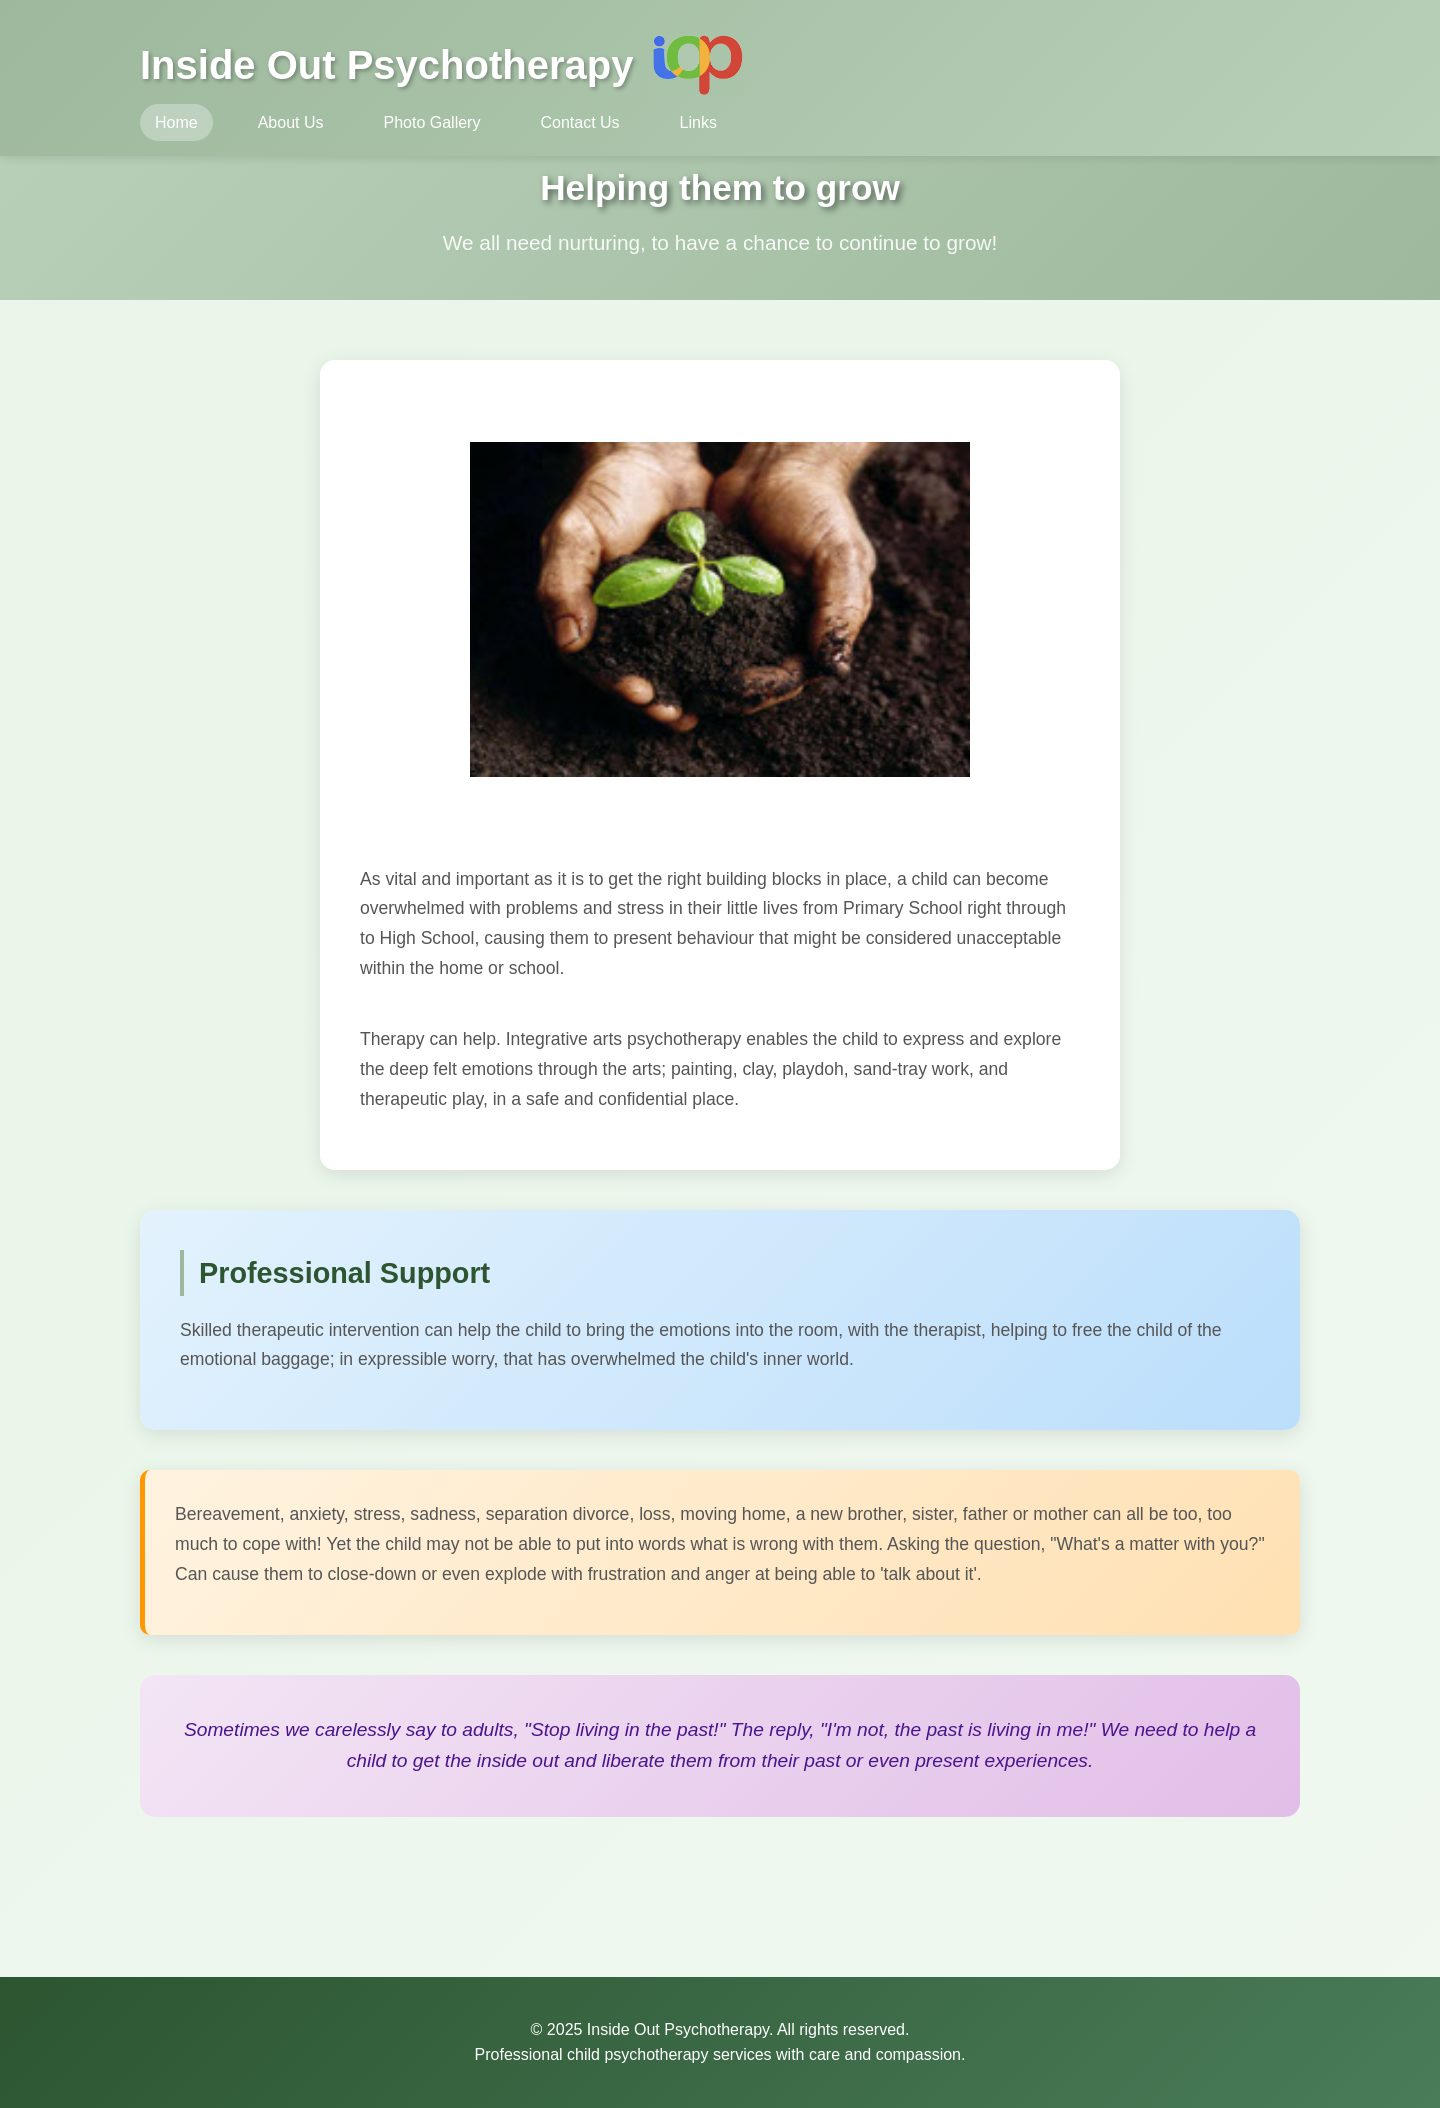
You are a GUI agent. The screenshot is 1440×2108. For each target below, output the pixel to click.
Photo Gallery (432, 122)
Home (176, 122)
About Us (291, 122)
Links (698, 122)
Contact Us (579, 122)
